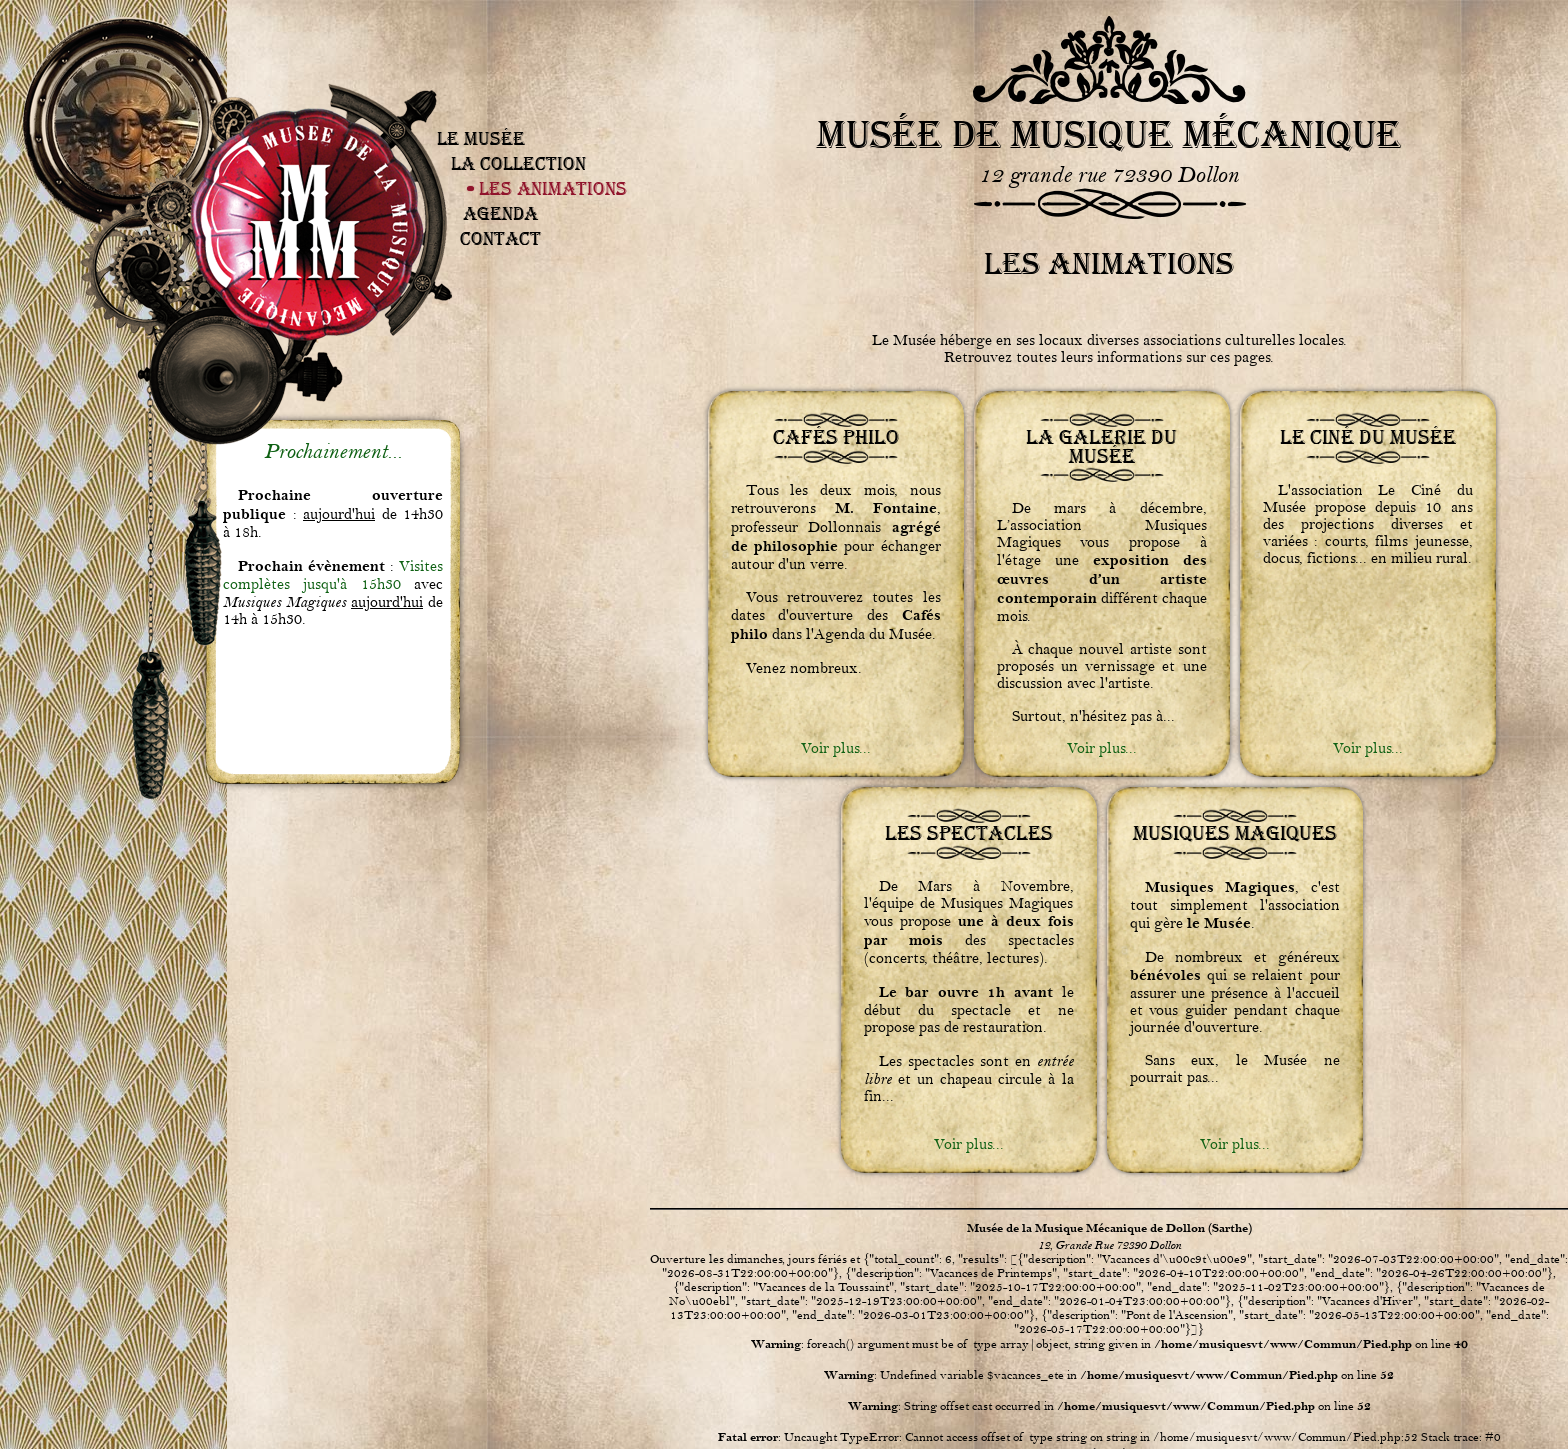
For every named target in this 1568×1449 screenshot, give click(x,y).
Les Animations (553, 188)
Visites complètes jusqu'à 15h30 (333, 575)
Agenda (500, 213)
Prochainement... (333, 451)
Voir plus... (836, 748)
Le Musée (481, 138)
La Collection (518, 163)
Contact (500, 238)
